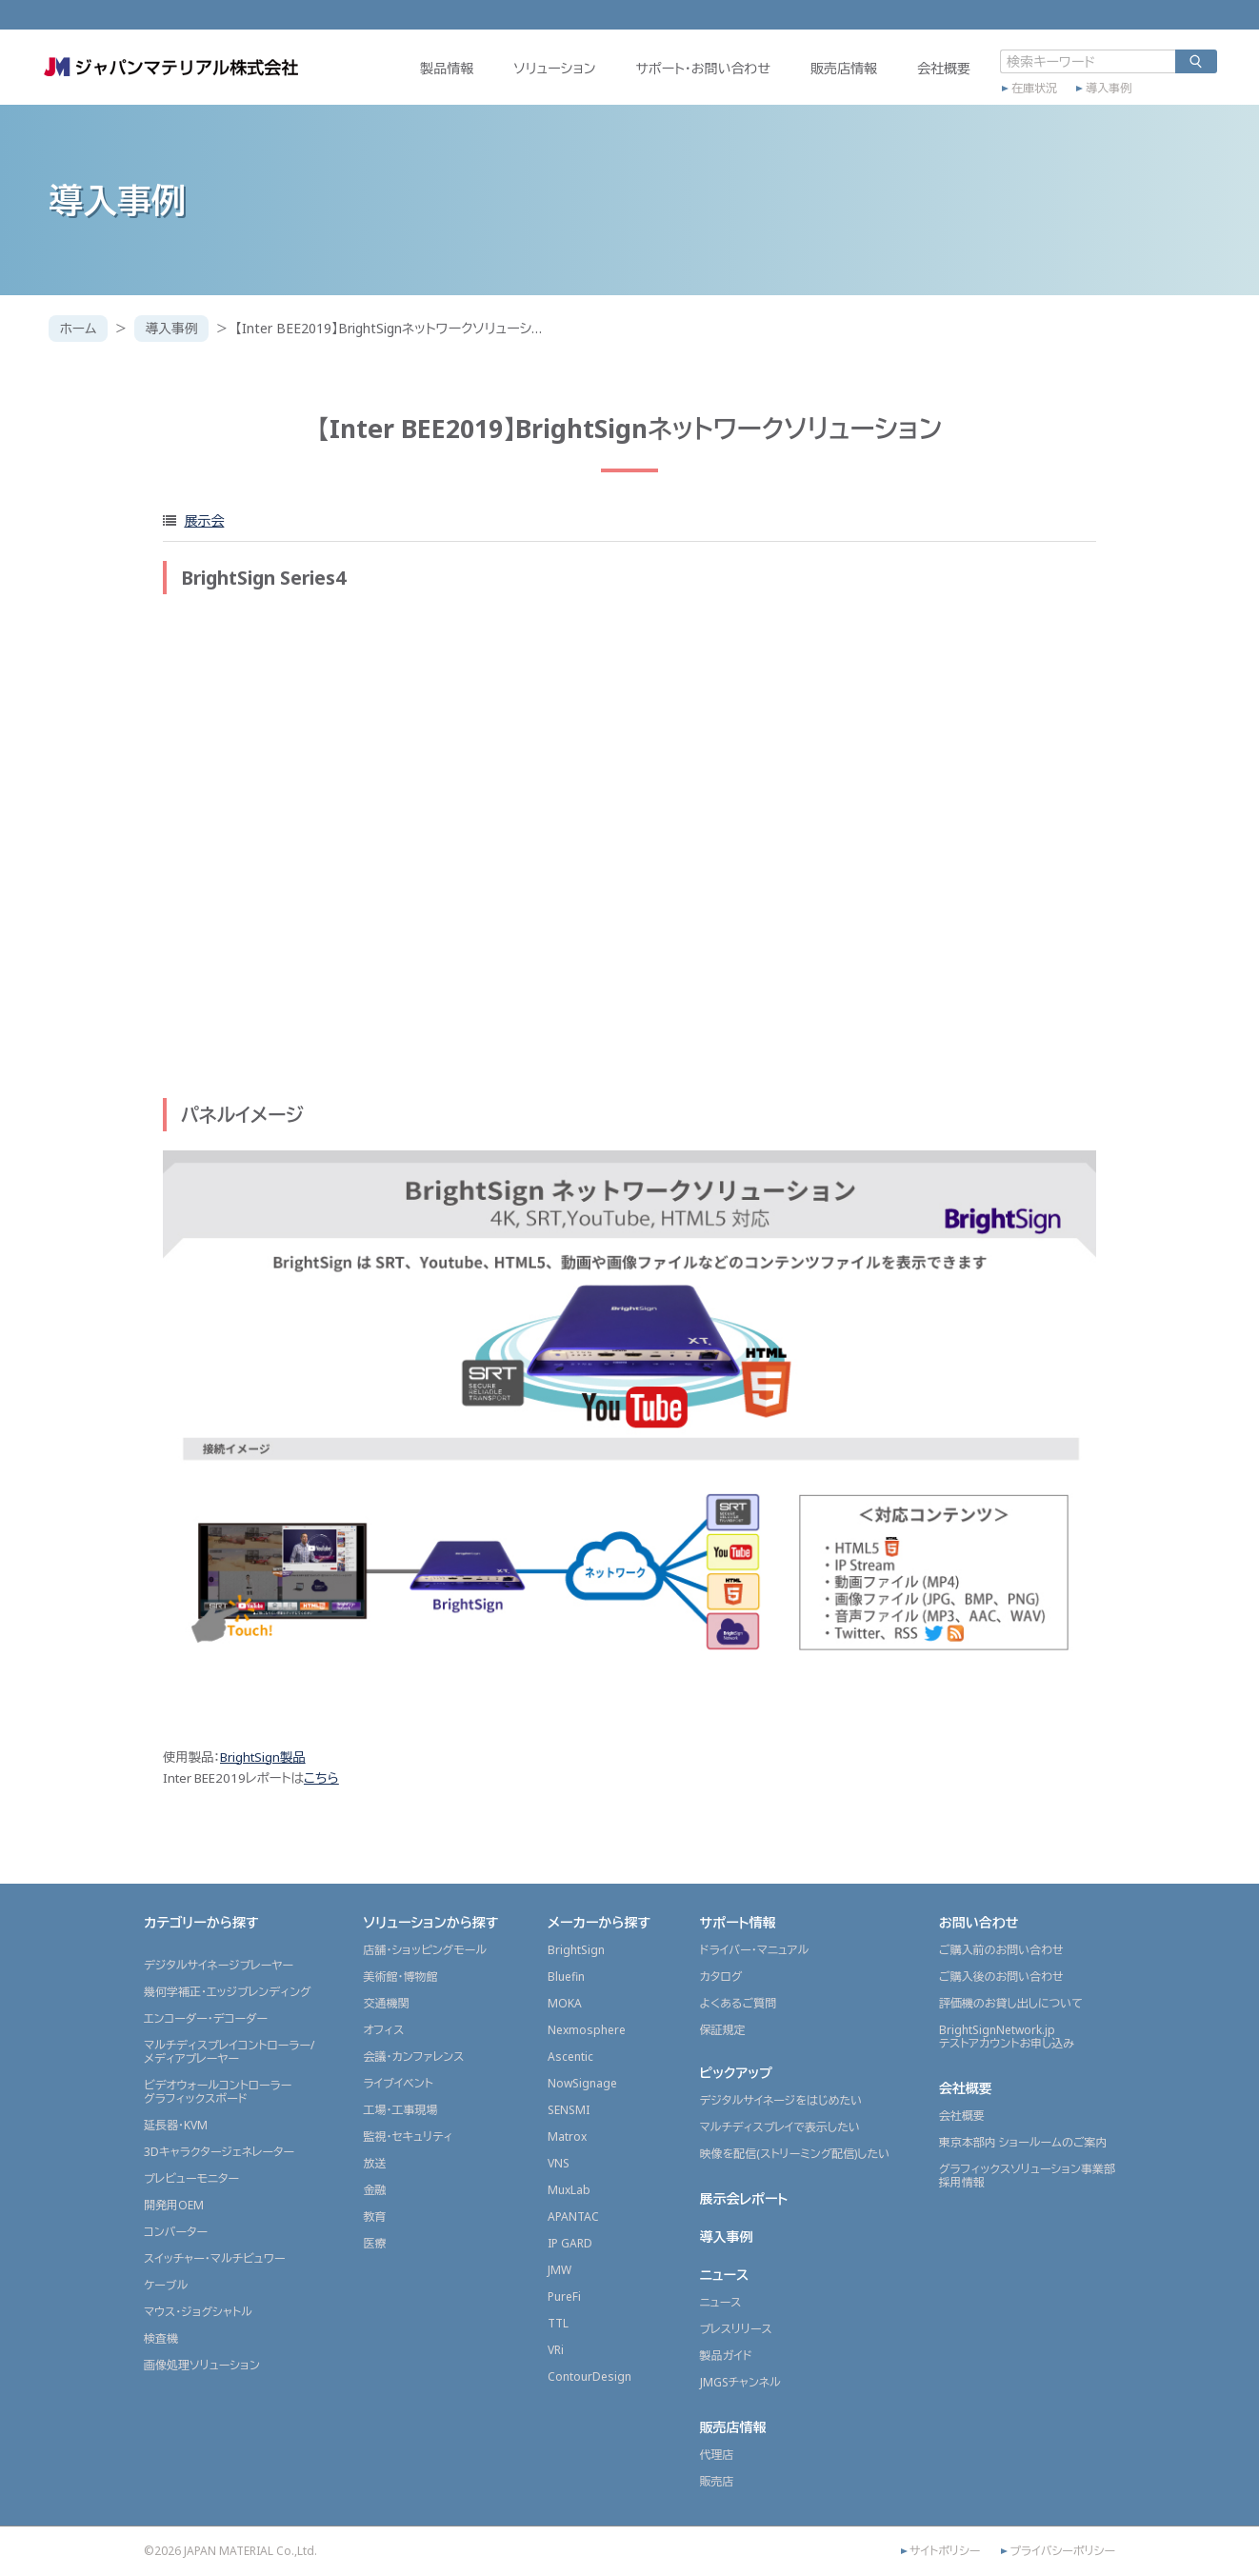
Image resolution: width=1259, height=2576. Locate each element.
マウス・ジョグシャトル (198, 2312)
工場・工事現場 (400, 2110)
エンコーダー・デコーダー (206, 2018)
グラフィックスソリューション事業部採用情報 (1027, 2175)
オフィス (383, 2030)
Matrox (567, 2136)
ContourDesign (589, 2376)
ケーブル (166, 2285)
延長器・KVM (176, 2125)
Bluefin (566, 1976)
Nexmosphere (587, 2030)
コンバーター (176, 2232)
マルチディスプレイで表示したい (780, 2127)
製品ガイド (726, 2355)
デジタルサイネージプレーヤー (218, 1965)
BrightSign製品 (263, 1757)
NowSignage (582, 2083)
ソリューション (548, 73)
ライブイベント (397, 2083)
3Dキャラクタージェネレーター (219, 2152)
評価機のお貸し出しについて (1011, 2003)
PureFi (564, 2296)
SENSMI (569, 2110)
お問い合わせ (979, 1922)
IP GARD (570, 2243)
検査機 (161, 2338)
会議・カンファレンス (413, 2056)
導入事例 (1102, 92)
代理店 (717, 2454)
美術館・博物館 (400, 1976)
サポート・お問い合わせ (696, 73)
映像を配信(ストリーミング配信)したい (795, 2154)
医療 (374, 2243)
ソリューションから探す (430, 1922)
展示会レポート (744, 2198)
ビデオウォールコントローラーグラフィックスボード (217, 2092)
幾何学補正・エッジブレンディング (227, 1992)
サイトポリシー (944, 2551)
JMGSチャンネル (740, 2382)
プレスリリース (736, 2329)
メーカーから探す (599, 1922)
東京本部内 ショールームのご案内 (1023, 2142)
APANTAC (573, 2216)
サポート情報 (738, 1922)
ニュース (724, 2275)
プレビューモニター (191, 2178)
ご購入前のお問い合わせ (1001, 1950)
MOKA (565, 2003)
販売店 (717, 2481)
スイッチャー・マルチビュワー (214, 2258)
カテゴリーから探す (201, 1922)
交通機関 (386, 2003)
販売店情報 (837, 73)
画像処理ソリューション (202, 2365)
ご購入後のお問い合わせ (1001, 1976)
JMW (559, 2270)
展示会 (204, 520)
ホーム (78, 328)
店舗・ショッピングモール (425, 1950)
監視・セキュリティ (407, 2136)
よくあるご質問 (738, 2003)
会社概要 (937, 73)
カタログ (721, 1976)
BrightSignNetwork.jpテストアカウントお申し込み (1006, 2036)
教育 (374, 2216)
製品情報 (440, 73)
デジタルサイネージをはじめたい (781, 2100)
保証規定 (723, 2030)
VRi (556, 2350)
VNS (559, 2163)
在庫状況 (1027, 92)
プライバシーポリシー (1062, 2551)
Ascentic (570, 2056)
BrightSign (576, 1950)
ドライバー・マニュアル (754, 1950)
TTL (558, 2323)
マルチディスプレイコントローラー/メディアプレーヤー (229, 2052)
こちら (321, 1778)
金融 (374, 2190)
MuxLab (569, 2190)
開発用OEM (174, 2205)
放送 (374, 2163)
